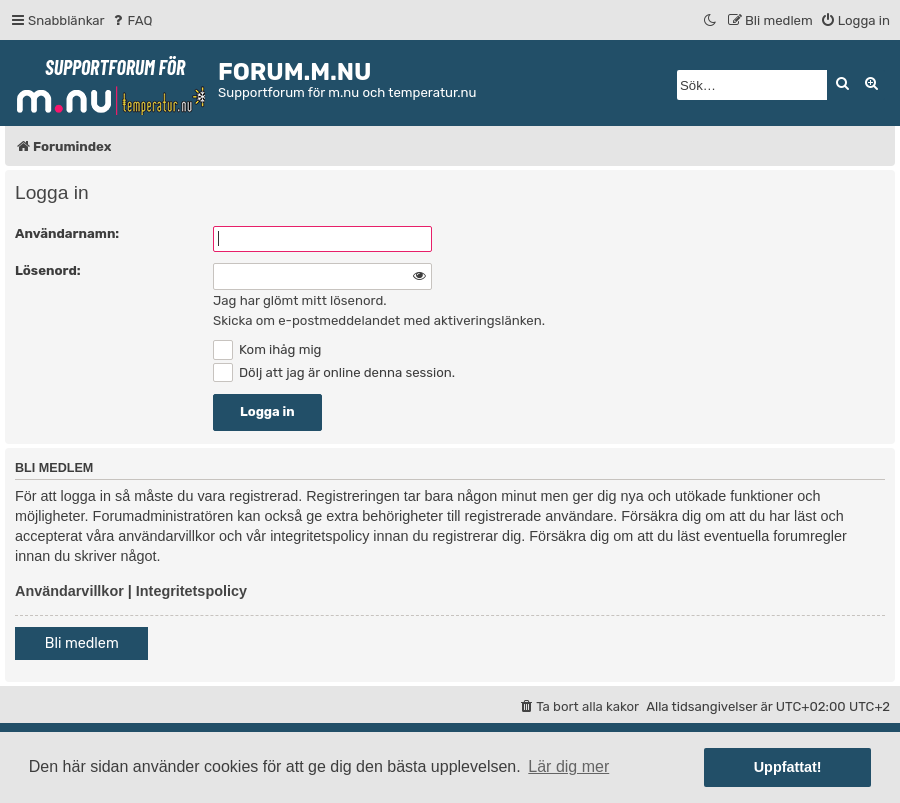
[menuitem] (131, 20)
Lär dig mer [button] (568, 766)
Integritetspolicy (191, 591)
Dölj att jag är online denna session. (334, 372)
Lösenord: (48, 270)
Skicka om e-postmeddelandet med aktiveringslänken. (379, 320)
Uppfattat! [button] (788, 767)
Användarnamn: (67, 233)
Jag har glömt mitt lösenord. (300, 300)
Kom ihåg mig (267, 349)
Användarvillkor (69, 591)
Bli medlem (82, 643)
